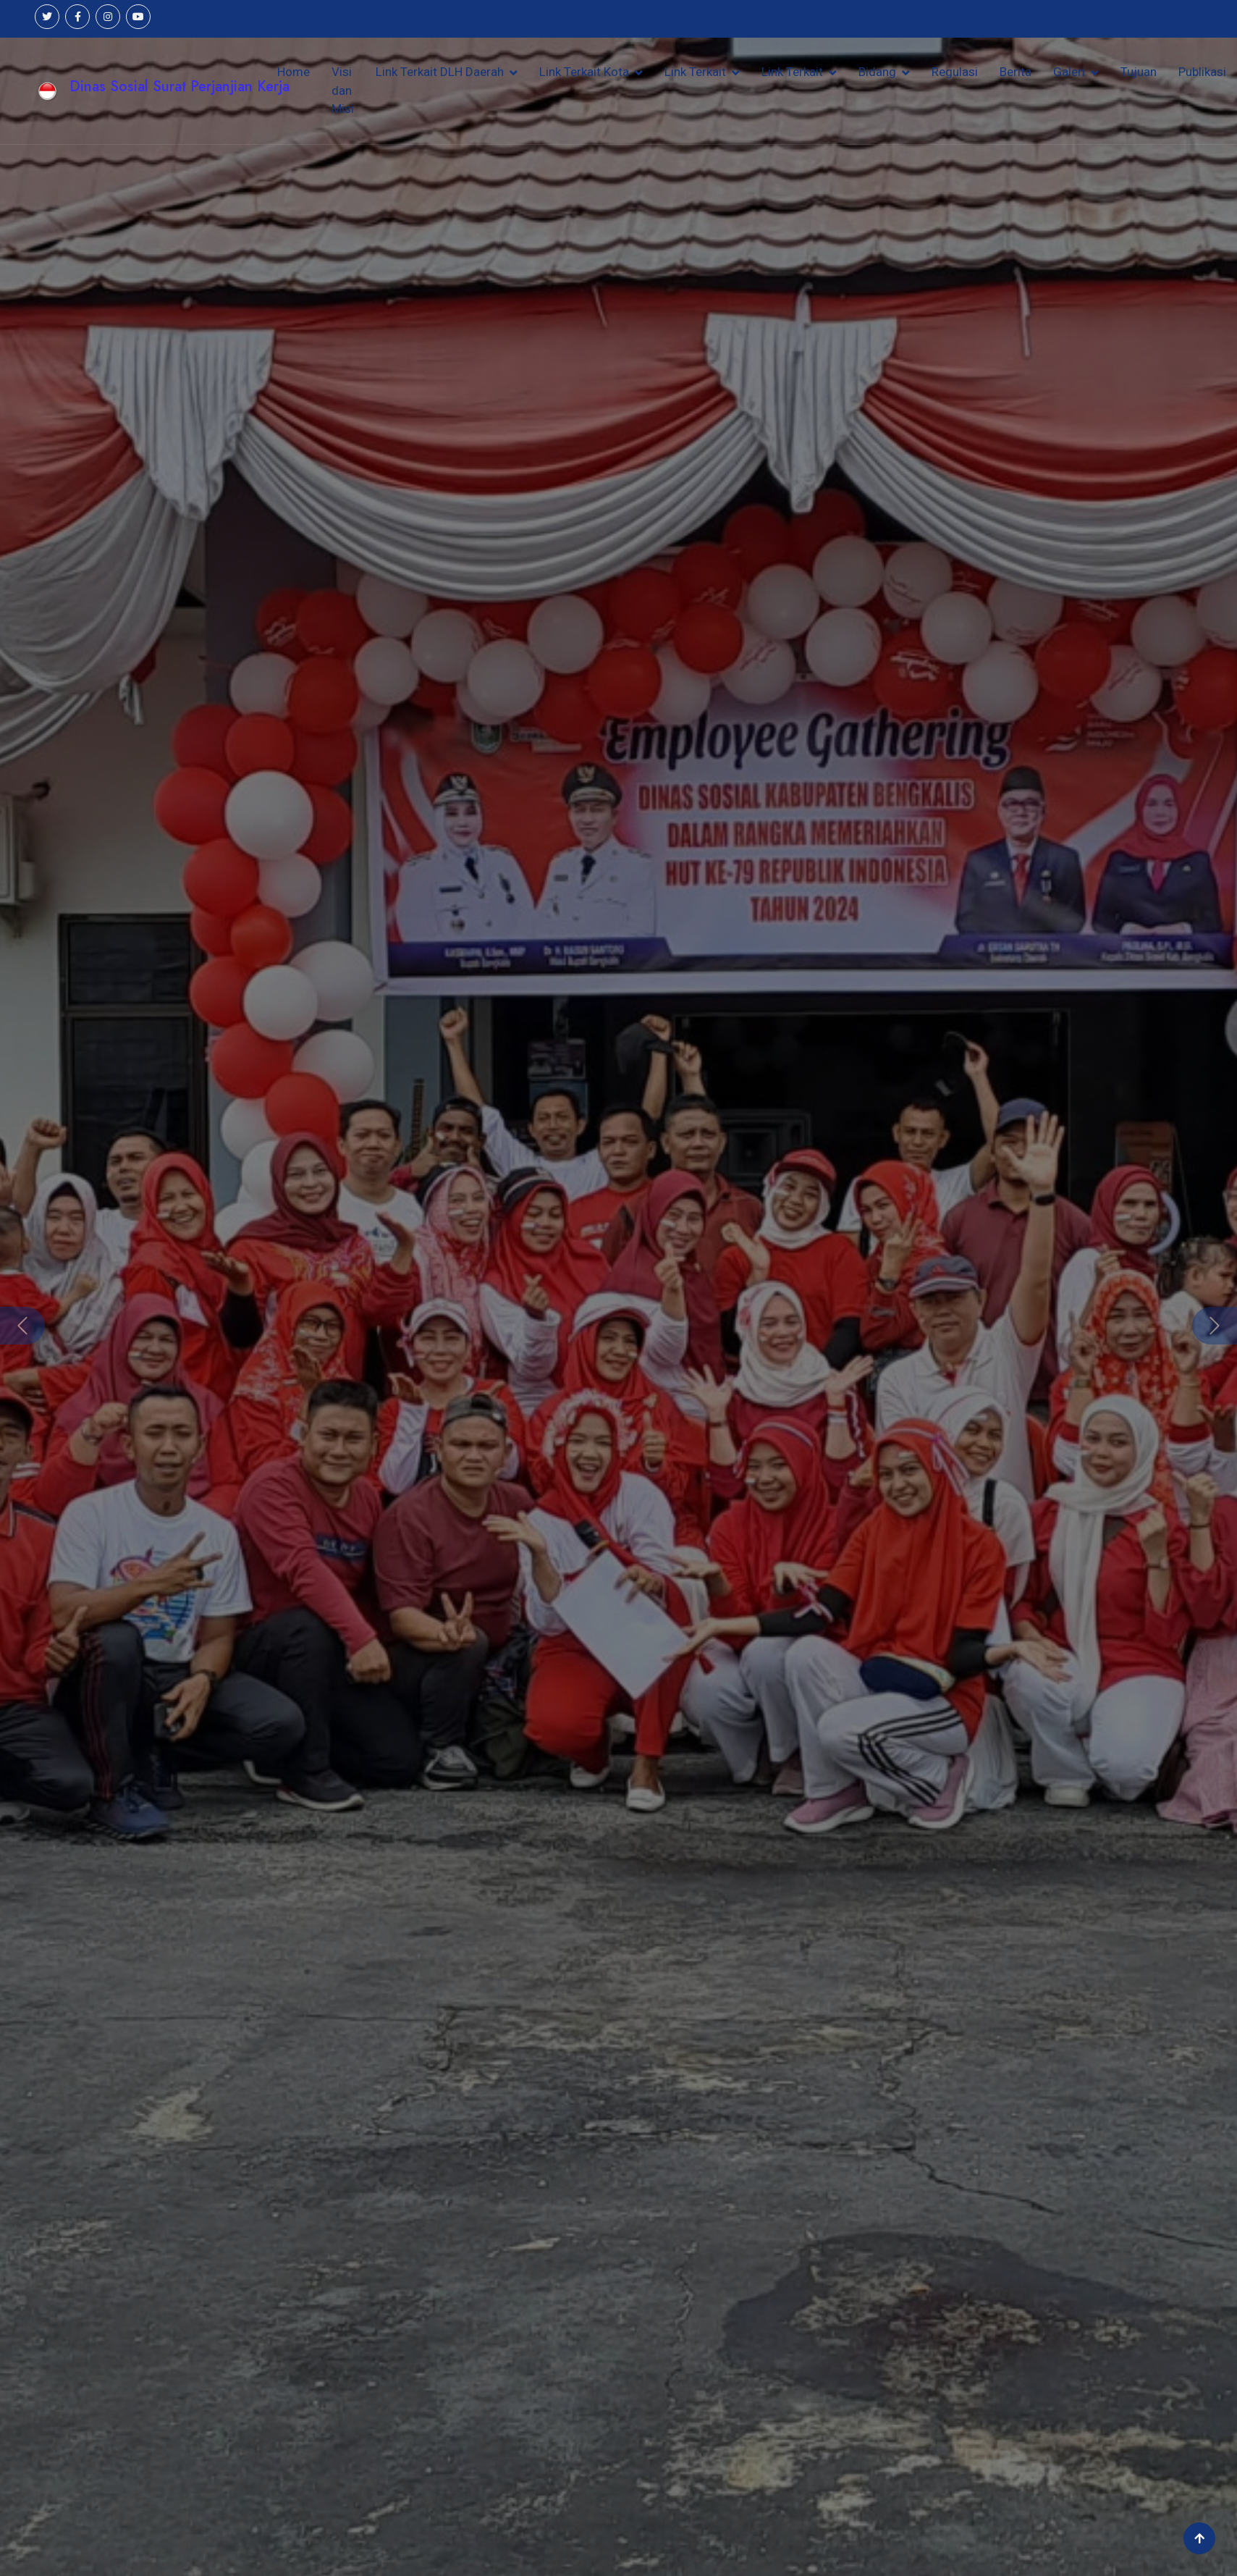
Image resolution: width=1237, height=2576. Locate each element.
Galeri (1069, 71)
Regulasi (955, 71)
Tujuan (1138, 71)
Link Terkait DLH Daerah (440, 71)
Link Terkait (695, 71)
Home (293, 71)
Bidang (877, 71)
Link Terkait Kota (584, 71)
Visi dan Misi (343, 90)
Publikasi (1202, 71)
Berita (1015, 71)
